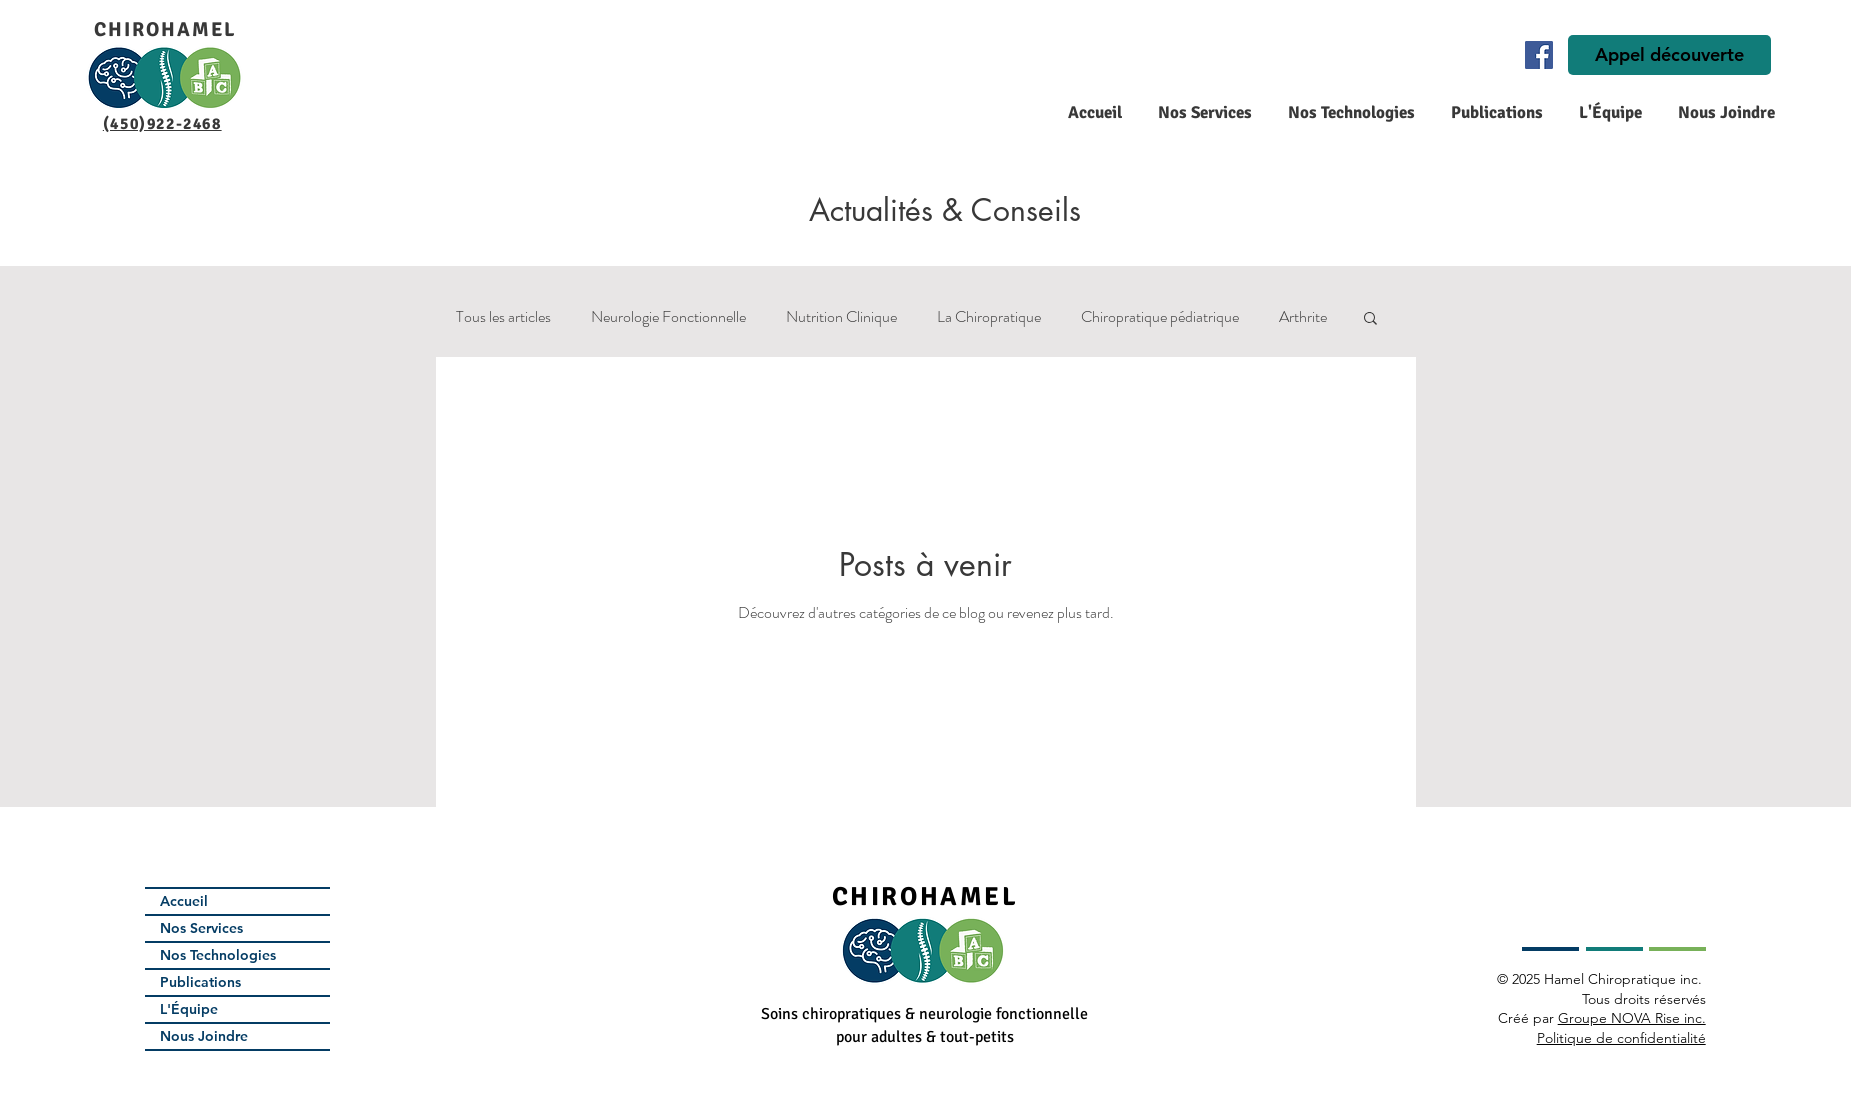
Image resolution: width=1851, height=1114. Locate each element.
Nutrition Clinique (841, 317)
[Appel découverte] (1669, 55)
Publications (200, 982)
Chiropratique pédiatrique (1160, 317)
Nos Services (201, 928)
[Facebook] (1539, 55)
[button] (1202, 113)
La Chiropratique (989, 317)
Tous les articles (503, 317)
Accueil (184, 901)
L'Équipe (189, 1009)
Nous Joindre (204, 1036)
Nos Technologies (218, 955)
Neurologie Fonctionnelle (668, 317)
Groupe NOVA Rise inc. (1632, 1018)
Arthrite (1303, 317)
